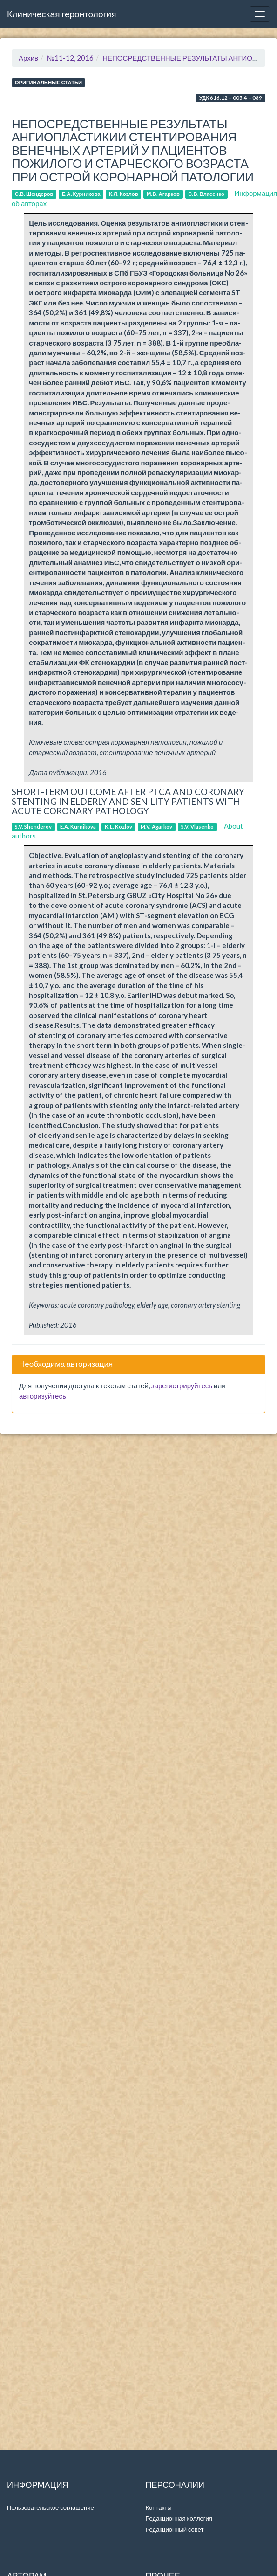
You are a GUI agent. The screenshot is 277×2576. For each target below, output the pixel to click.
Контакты (159, 2507)
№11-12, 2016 (70, 58)
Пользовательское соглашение (50, 2507)
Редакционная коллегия (179, 2518)
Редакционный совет (175, 2529)
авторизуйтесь (42, 1396)
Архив (28, 58)
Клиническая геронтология (61, 13)
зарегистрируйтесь (181, 1385)
